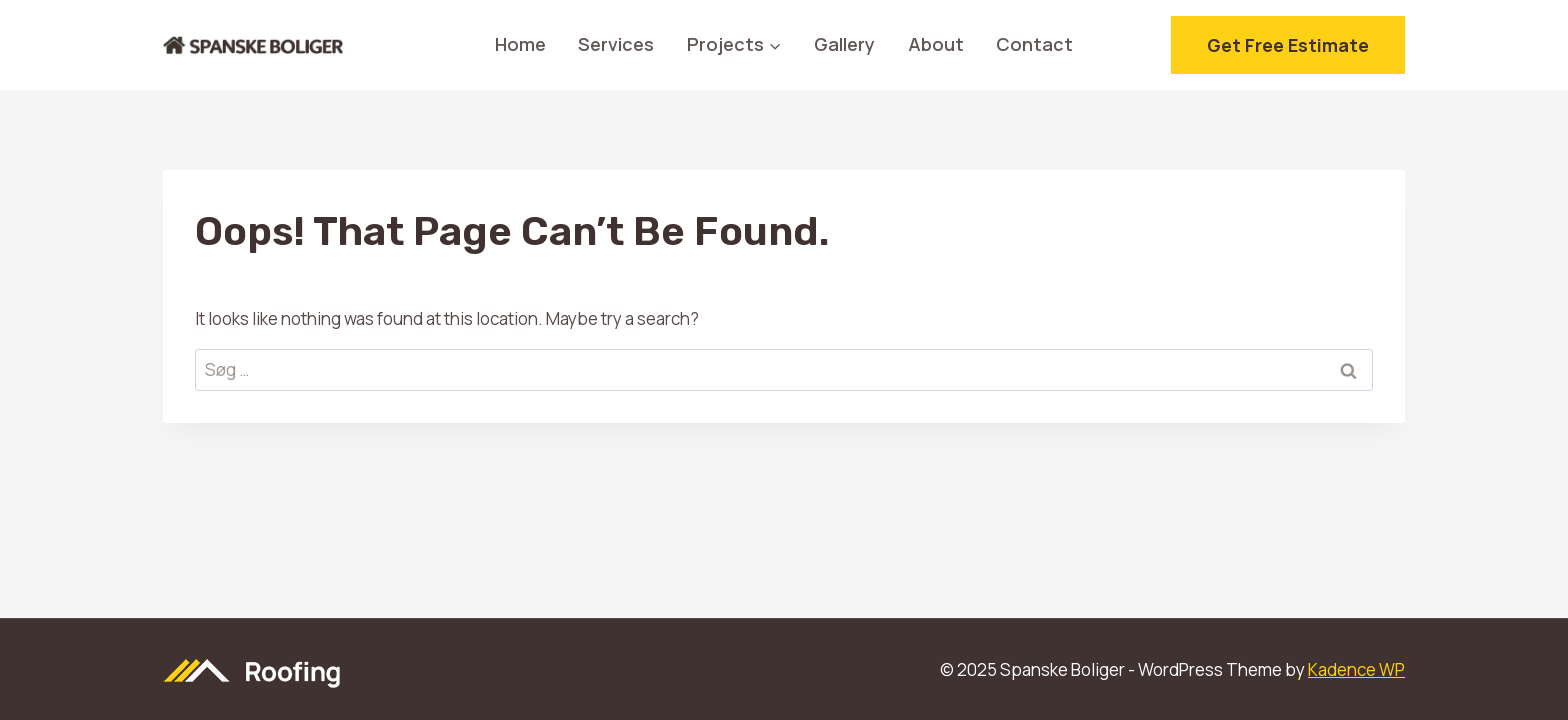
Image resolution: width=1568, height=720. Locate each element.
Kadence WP (1356, 669)
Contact (1034, 44)
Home (520, 44)
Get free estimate (1288, 45)
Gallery (844, 44)
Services (616, 44)
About (936, 44)
